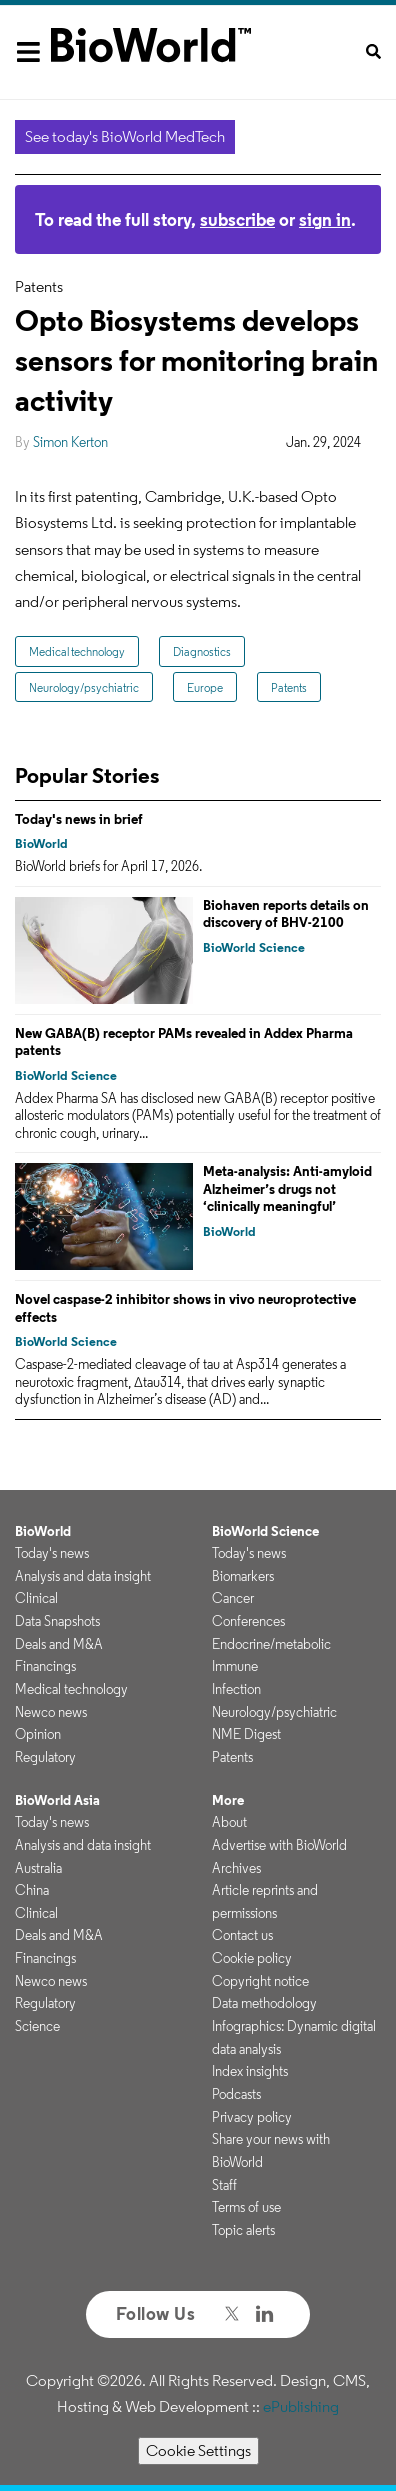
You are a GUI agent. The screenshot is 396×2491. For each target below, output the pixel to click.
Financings (45, 1666)
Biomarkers (243, 1576)
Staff (224, 2185)
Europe (205, 687)
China (32, 1890)
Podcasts (236, 2094)
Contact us (242, 1935)
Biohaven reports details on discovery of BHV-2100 (286, 914)
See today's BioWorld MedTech (125, 136)
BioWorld (41, 843)
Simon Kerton (70, 442)
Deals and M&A (59, 1644)
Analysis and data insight (83, 1576)
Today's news (52, 1553)
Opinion (38, 1734)
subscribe (237, 219)
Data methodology (264, 2003)
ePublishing (301, 2406)
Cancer (233, 1598)
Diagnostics (202, 651)
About (229, 1822)
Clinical (36, 1598)
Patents (289, 687)
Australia (38, 1868)
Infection (236, 1689)
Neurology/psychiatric (84, 687)
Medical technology (77, 651)
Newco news (51, 1712)
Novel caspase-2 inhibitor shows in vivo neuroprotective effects (185, 1308)
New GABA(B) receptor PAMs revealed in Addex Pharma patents (184, 1042)
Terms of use (246, 2207)
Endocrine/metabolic (271, 1644)
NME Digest (246, 1734)
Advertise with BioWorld (279, 1845)
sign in (325, 219)
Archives (236, 1868)
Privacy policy (252, 2117)
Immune (235, 1666)
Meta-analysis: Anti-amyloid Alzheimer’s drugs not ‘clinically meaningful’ (287, 1188)
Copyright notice (260, 1981)
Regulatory (45, 1757)
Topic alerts (243, 2230)
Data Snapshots (57, 1621)
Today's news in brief (79, 819)
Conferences (248, 1621)
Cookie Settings (198, 2450)
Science (37, 2026)
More (228, 1800)
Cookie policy (252, 1958)
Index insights (250, 2071)
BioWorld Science (254, 947)
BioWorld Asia (57, 1800)
